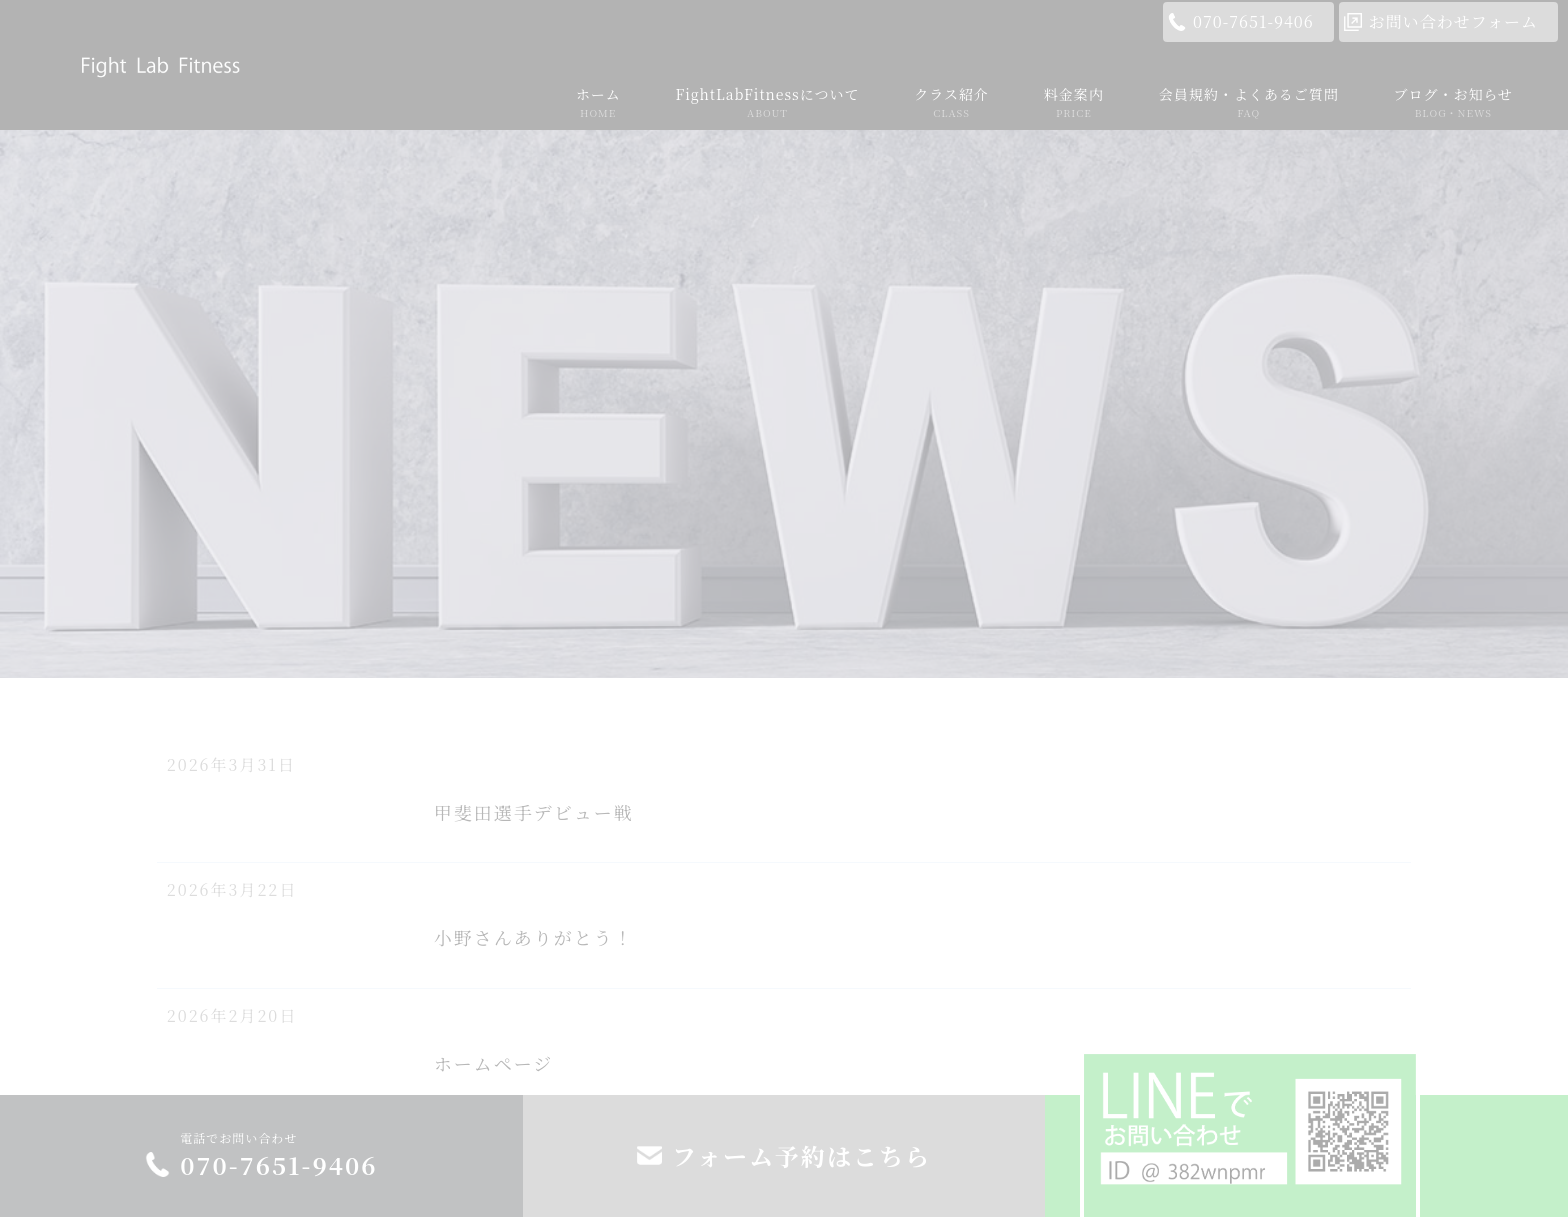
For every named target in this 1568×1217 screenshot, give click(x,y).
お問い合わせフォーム (1453, 21)
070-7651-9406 (1253, 21)
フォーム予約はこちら (801, 1155)
